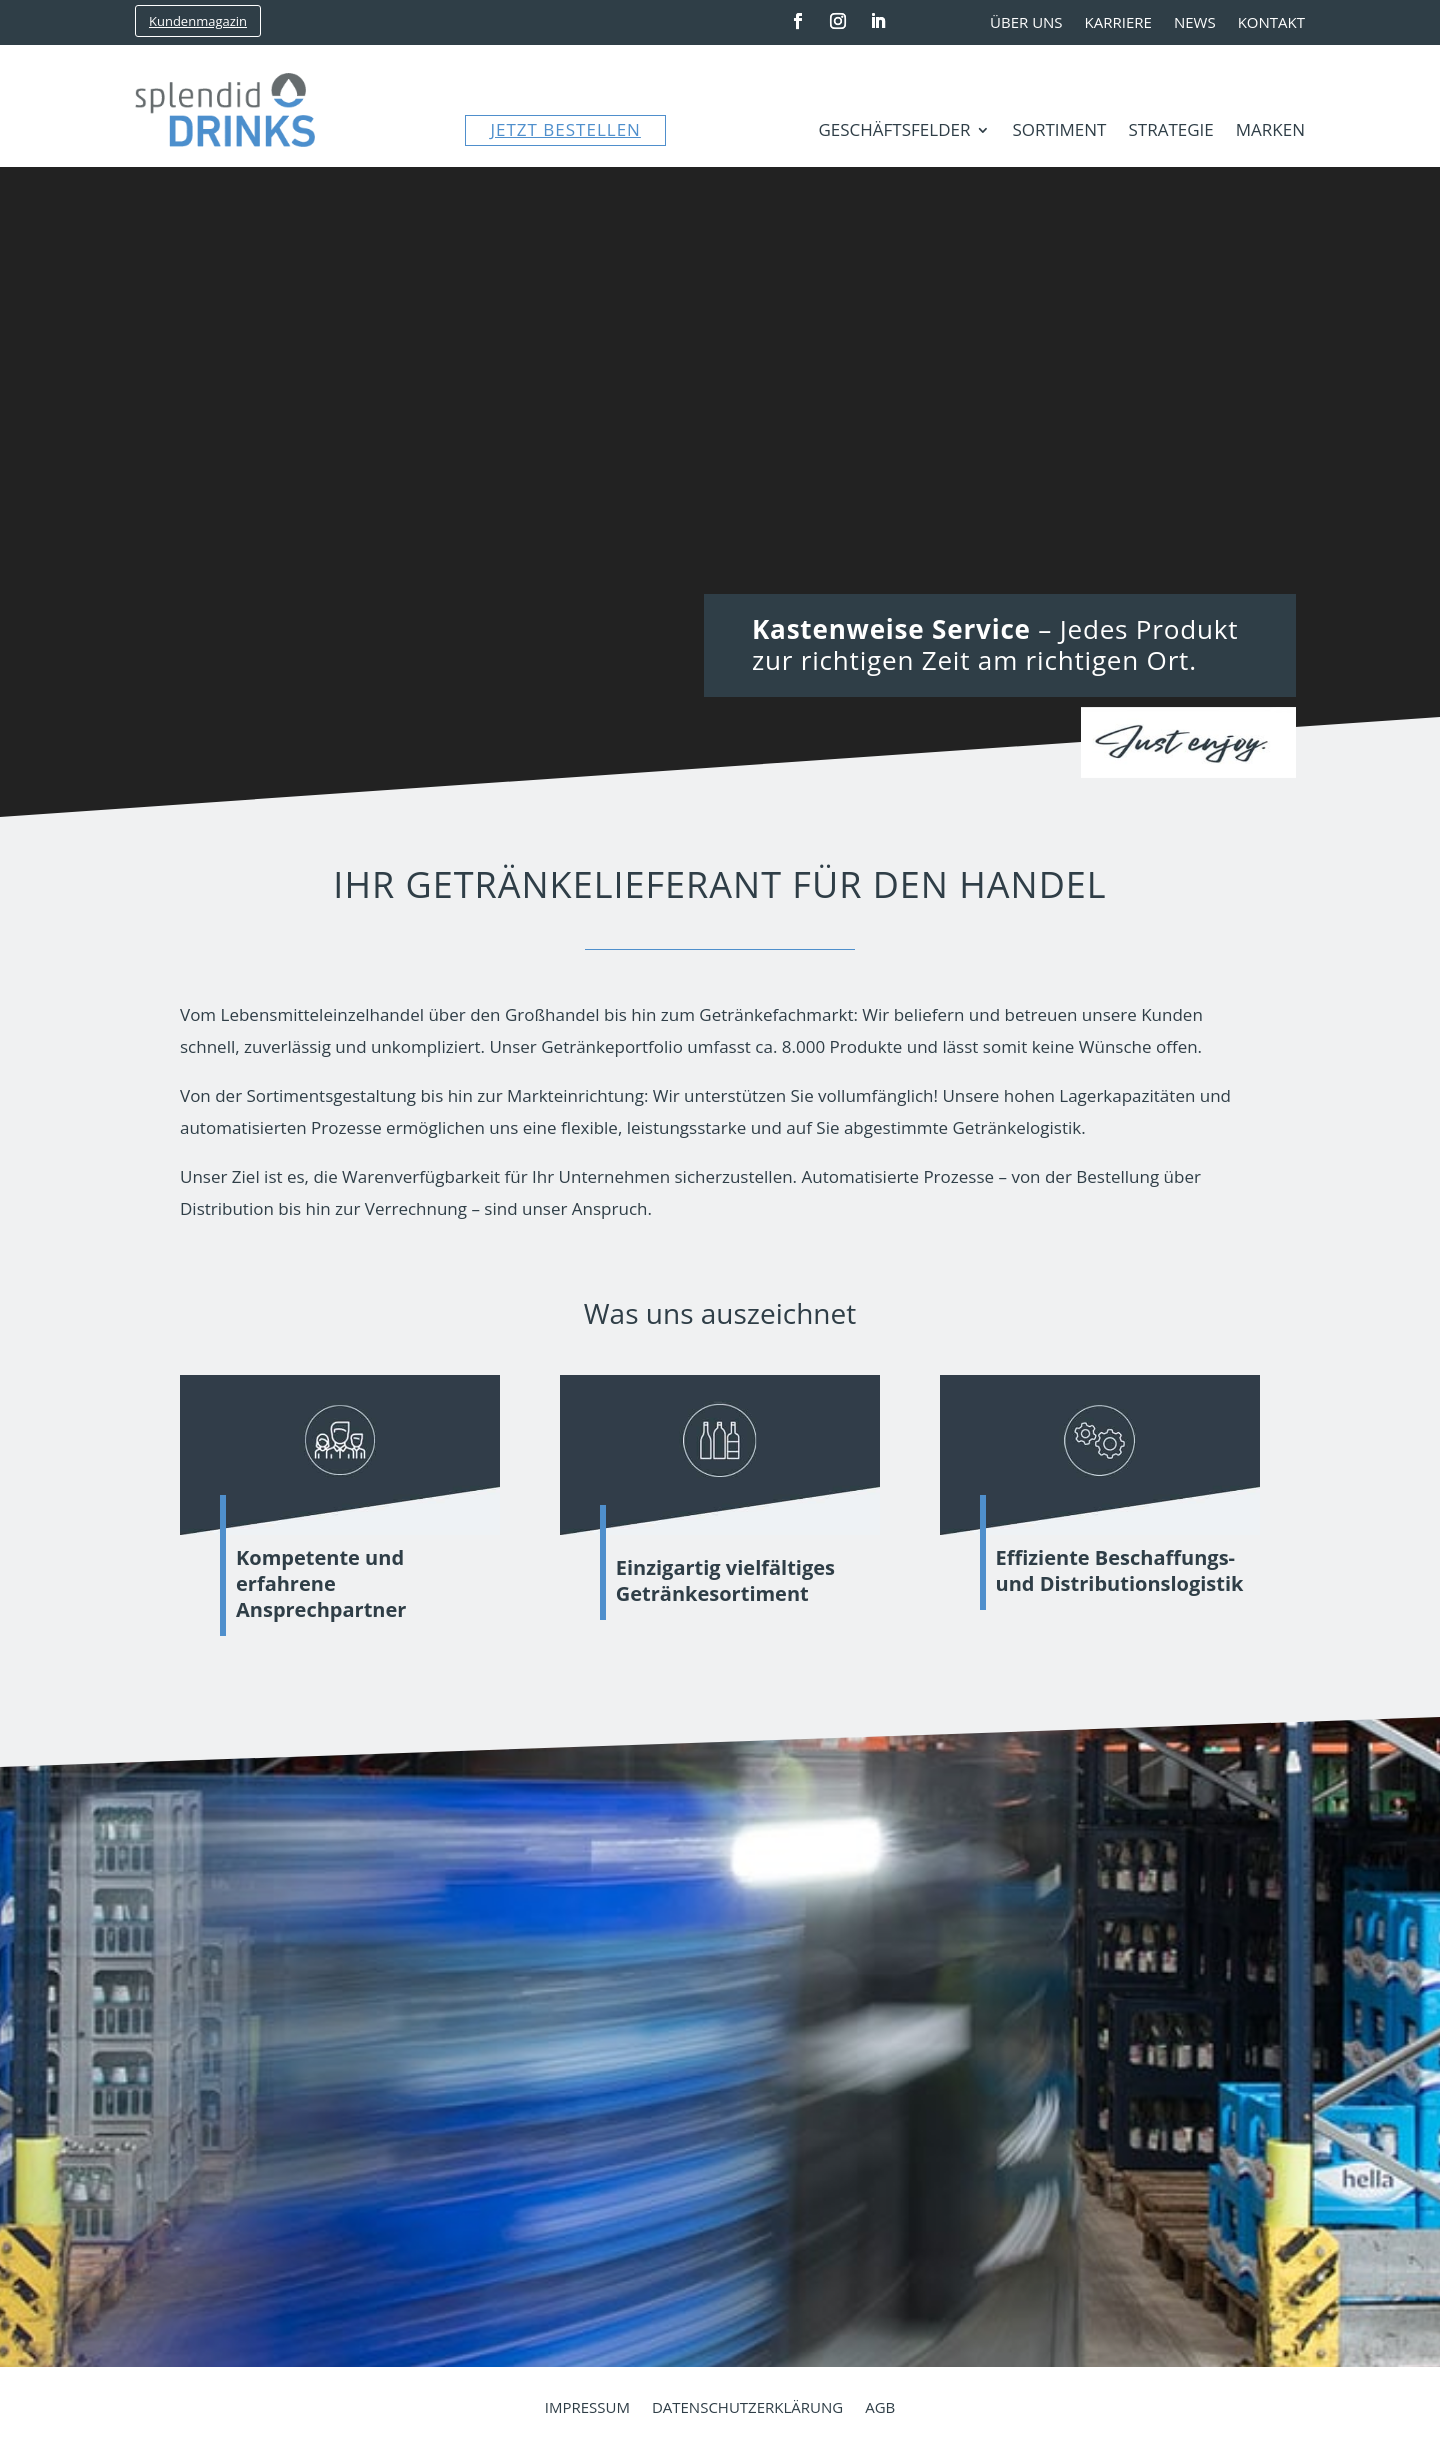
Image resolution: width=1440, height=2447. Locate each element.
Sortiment (1059, 132)
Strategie (1170, 132)
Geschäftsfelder (894, 132)
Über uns (1026, 23)
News (1195, 23)
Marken (1270, 132)
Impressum (587, 2408)
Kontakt (1271, 23)
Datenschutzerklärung (747, 2408)
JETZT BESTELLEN (565, 129)
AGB (880, 2408)
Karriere (1118, 23)
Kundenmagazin (198, 21)
